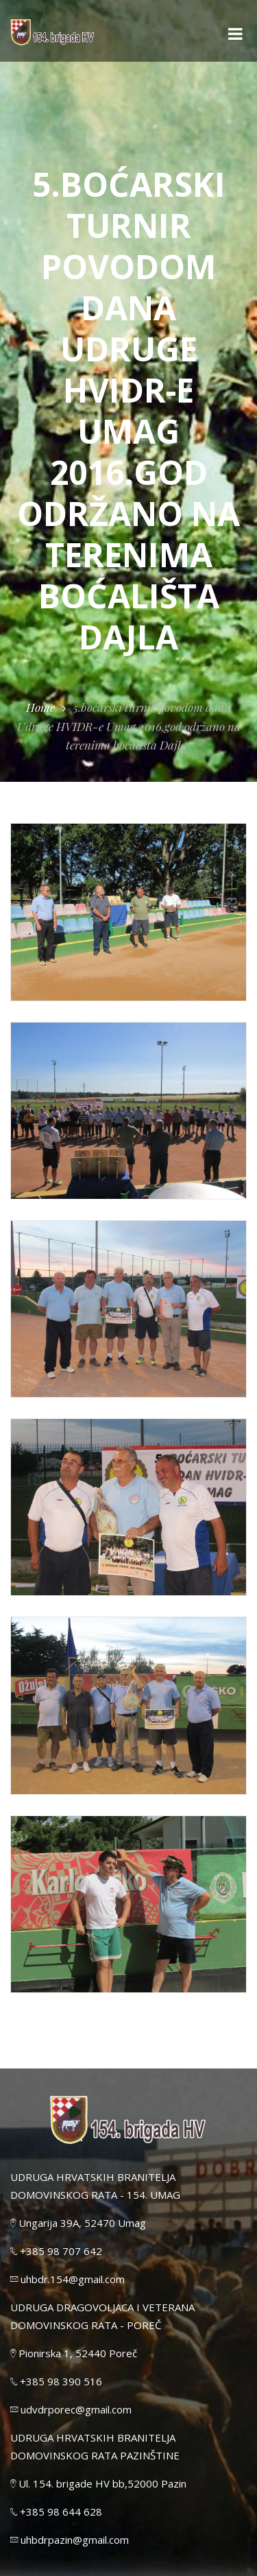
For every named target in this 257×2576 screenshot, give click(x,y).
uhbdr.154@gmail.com (67, 2279)
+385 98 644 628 (56, 2511)
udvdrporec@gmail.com (71, 2409)
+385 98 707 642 (56, 2251)
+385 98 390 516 (56, 2381)
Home (40, 707)
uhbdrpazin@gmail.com (69, 2540)
